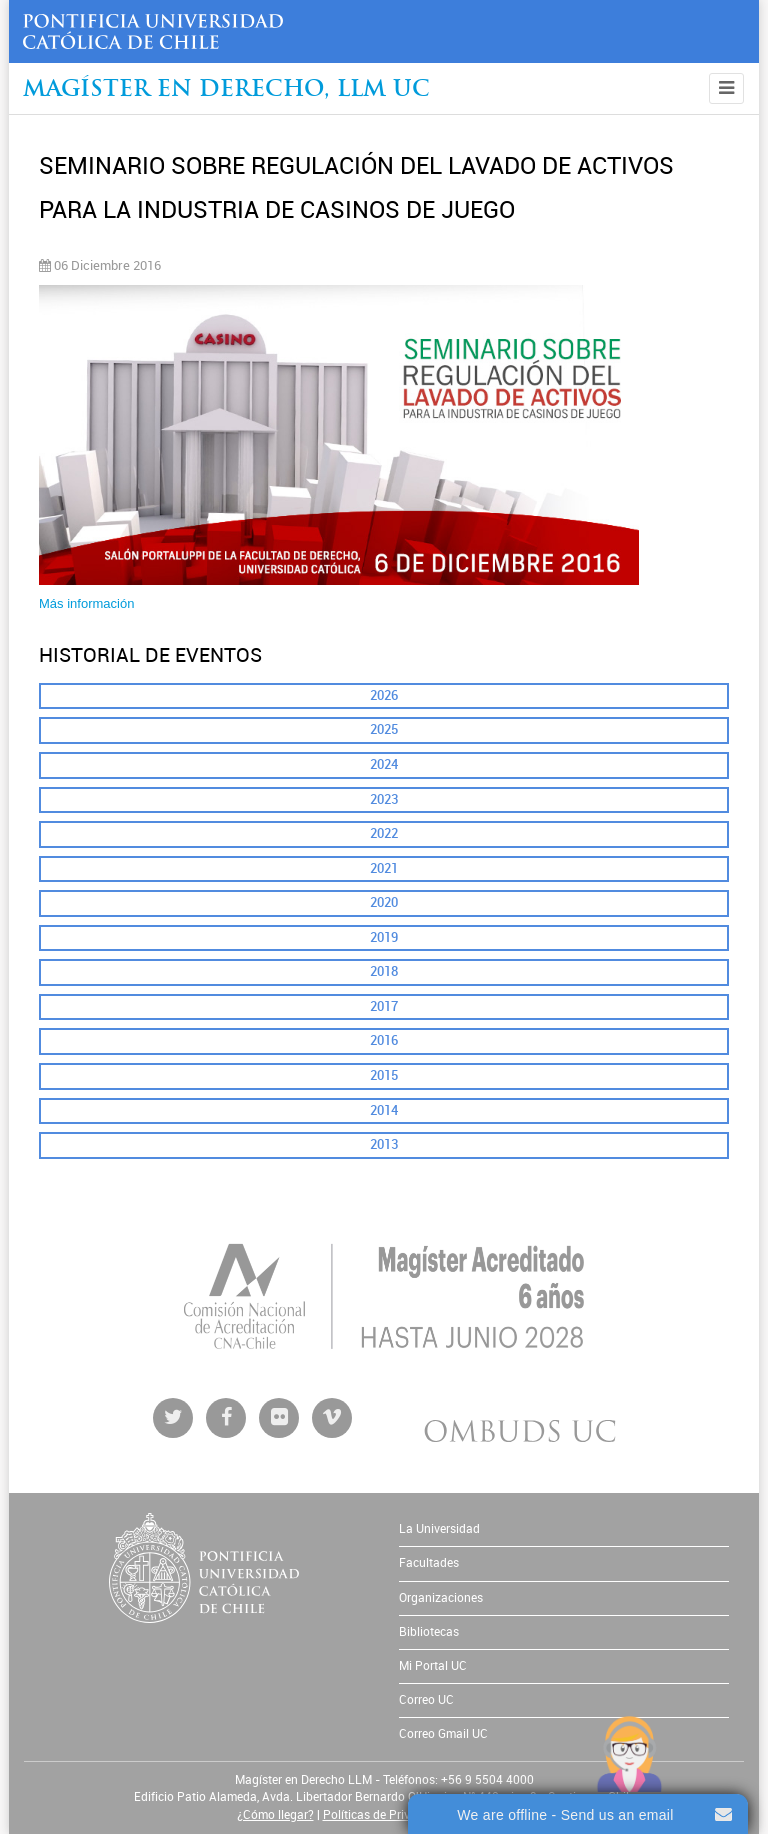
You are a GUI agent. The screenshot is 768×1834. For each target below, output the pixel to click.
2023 (384, 799)
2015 (384, 1075)
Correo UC (426, 1700)
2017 (384, 1006)
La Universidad (439, 1529)
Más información (86, 603)
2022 (384, 833)
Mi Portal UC (433, 1666)
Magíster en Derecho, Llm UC (226, 90)
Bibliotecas (429, 1632)
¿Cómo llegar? (275, 1815)
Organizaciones (441, 1598)
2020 (384, 902)
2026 (384, 695)
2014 (384, 1110)
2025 (384, 729)
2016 (384, 1040)
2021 (384, 868)
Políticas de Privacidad (385, 1815)
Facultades (429, 1563)
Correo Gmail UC (443, 1734)
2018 (384, 971)
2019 (384, 937)
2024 (384, 764)
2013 (384, 1144)
